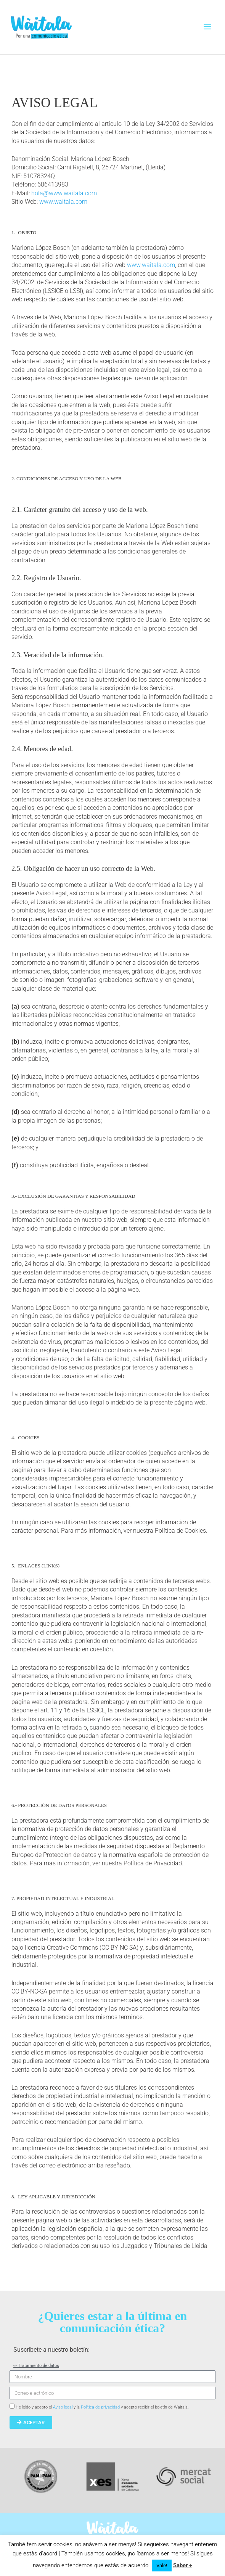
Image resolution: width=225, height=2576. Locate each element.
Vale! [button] (161, 2565)
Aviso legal (62, 2407)
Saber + (182, 2565)
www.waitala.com (63, 201)
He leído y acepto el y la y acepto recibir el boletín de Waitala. (102, 2407)
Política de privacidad (100, 2407)
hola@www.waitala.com (64, 193)
